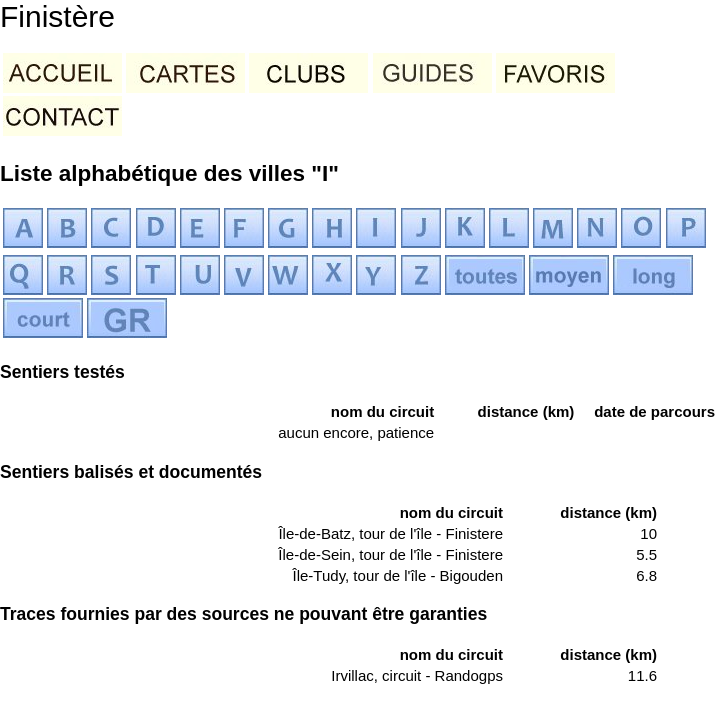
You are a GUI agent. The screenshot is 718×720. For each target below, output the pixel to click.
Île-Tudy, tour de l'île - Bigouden (398, 575)
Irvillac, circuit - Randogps (417, 675)
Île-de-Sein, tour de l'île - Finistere (390, 554)
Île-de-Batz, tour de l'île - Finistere (390, 533)
